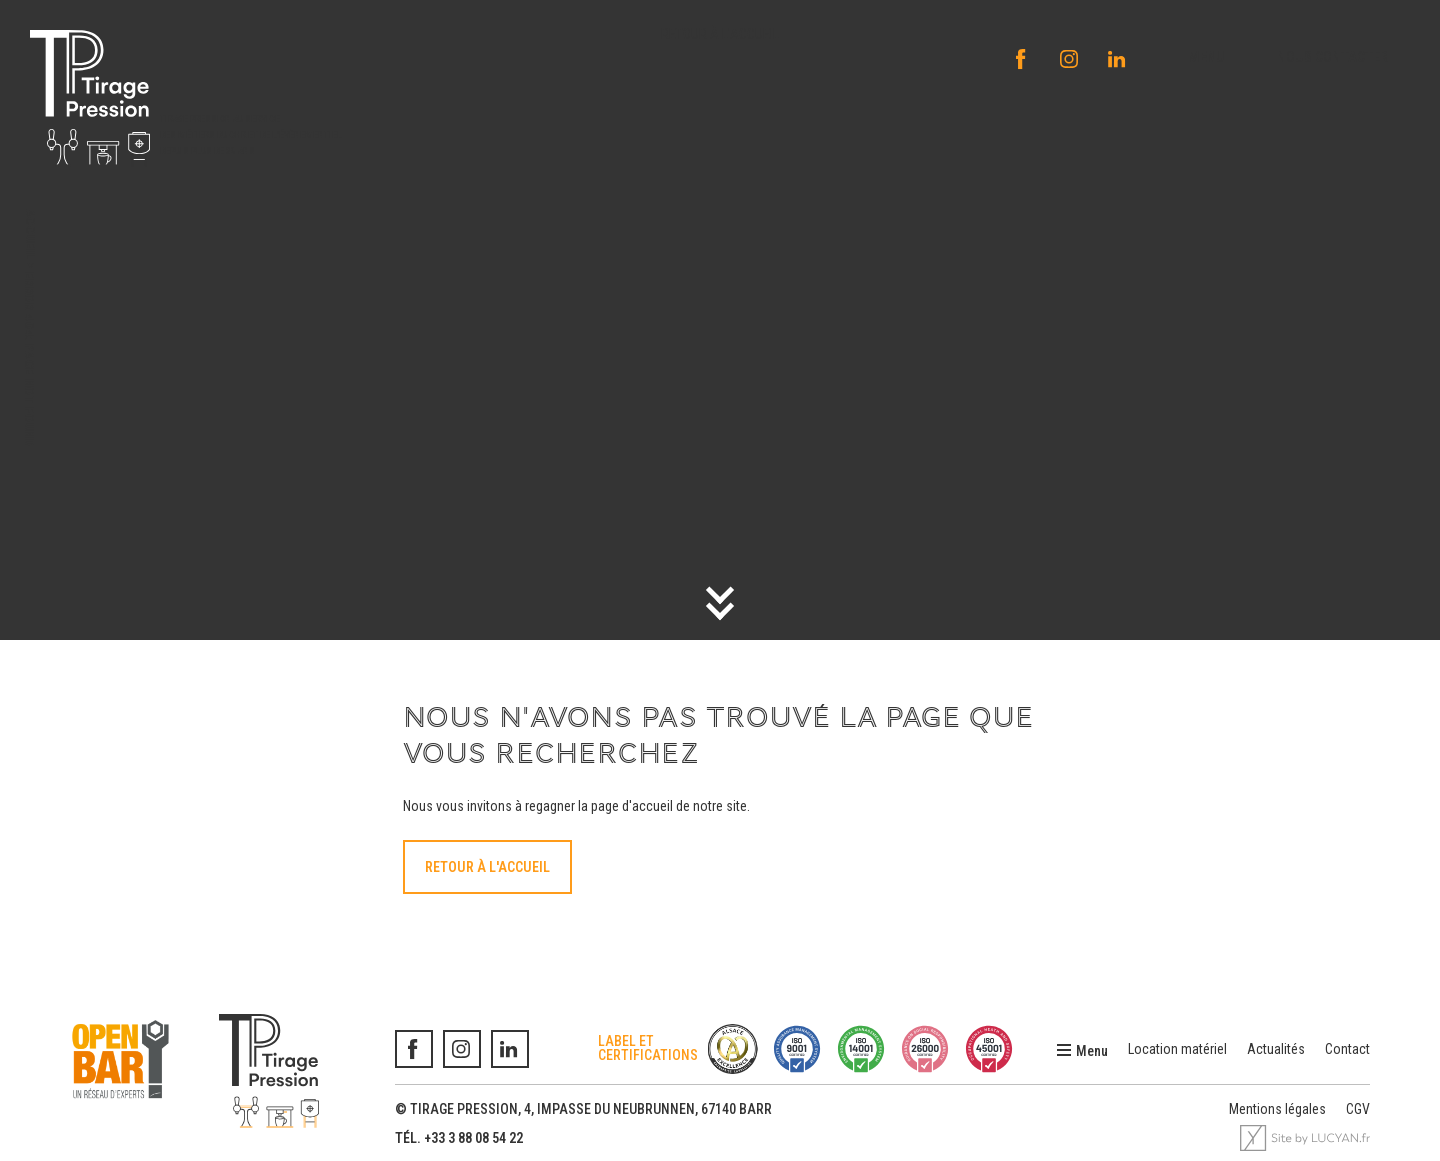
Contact (1347, 1049)
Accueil (30, 234)
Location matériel (1177, 1049)
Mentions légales (1277, 1109)
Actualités (1276, 1049)
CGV (1358, 1109)
